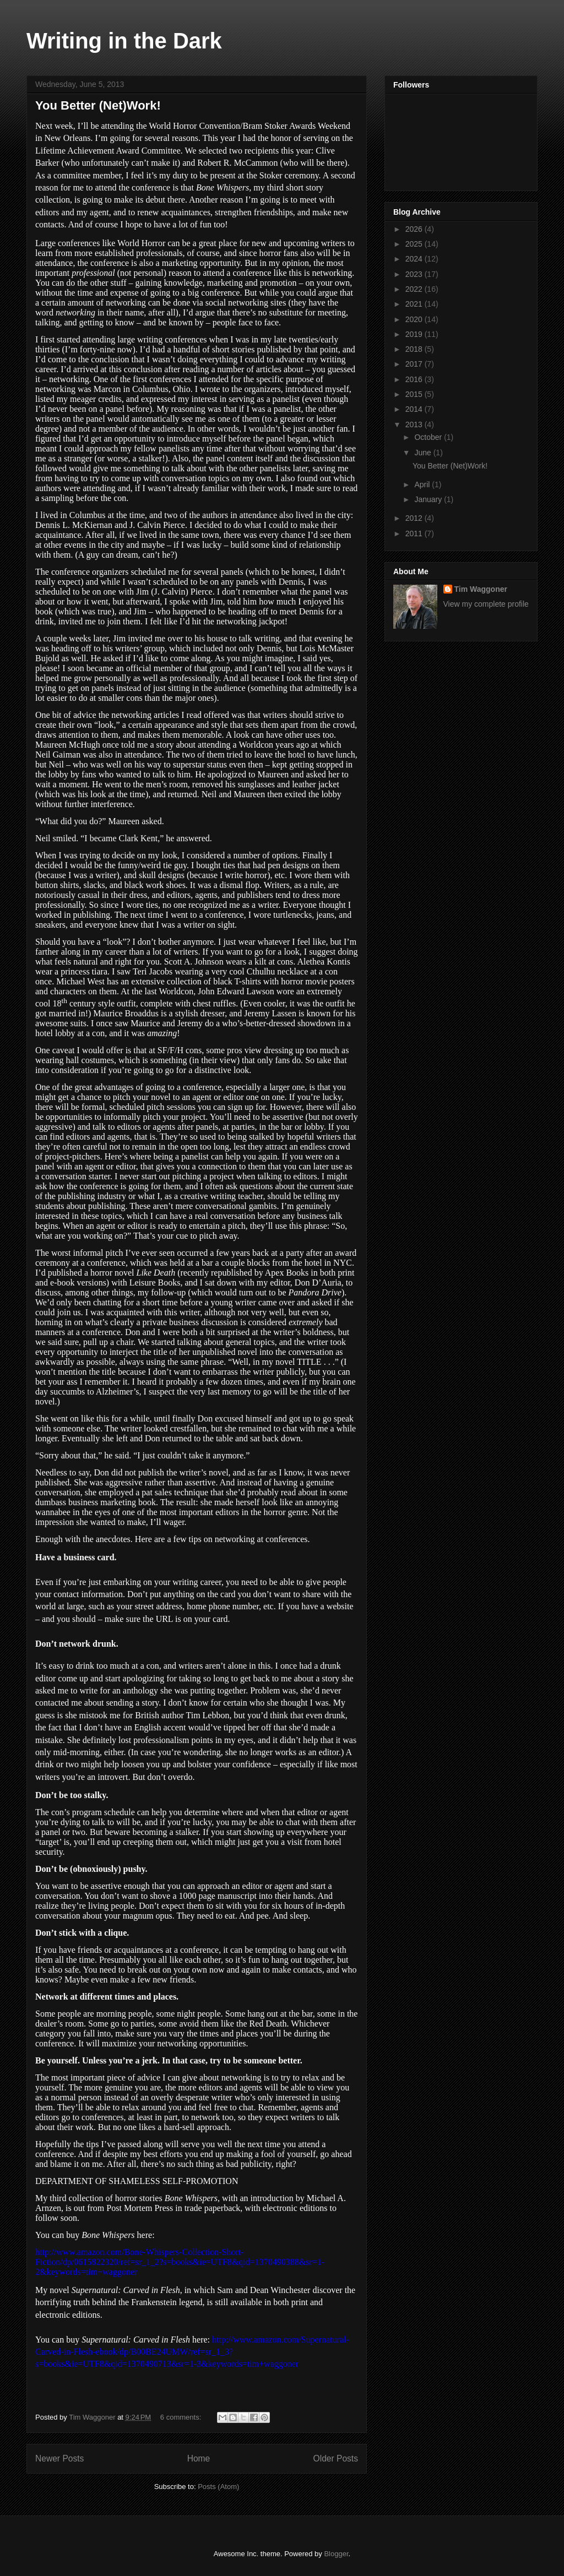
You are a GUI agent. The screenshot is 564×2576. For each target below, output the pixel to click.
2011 (415, 533)
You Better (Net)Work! (98, 105)
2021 (415, 303)
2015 (415, 394)
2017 (415, 364)
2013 (415, 424)
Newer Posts (59, 2458)
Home (198, 2458)
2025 (415, 243)
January (429, 499)
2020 (415, 319)
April (423, 484)
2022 (415, 289)
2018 (415, 349)
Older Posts (335, 2458)
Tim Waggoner (480, 589)
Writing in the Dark (124, 41)
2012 (415, 518)
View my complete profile (486, 604)
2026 (415, 229)
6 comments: (181, 2417)
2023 (415, 274)
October (429, 437)
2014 (415, 409)
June (423, 452)
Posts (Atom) (218, 2486)
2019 (415, 334)
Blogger (336, 2554)
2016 (415, 379)
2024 (415, 258)
